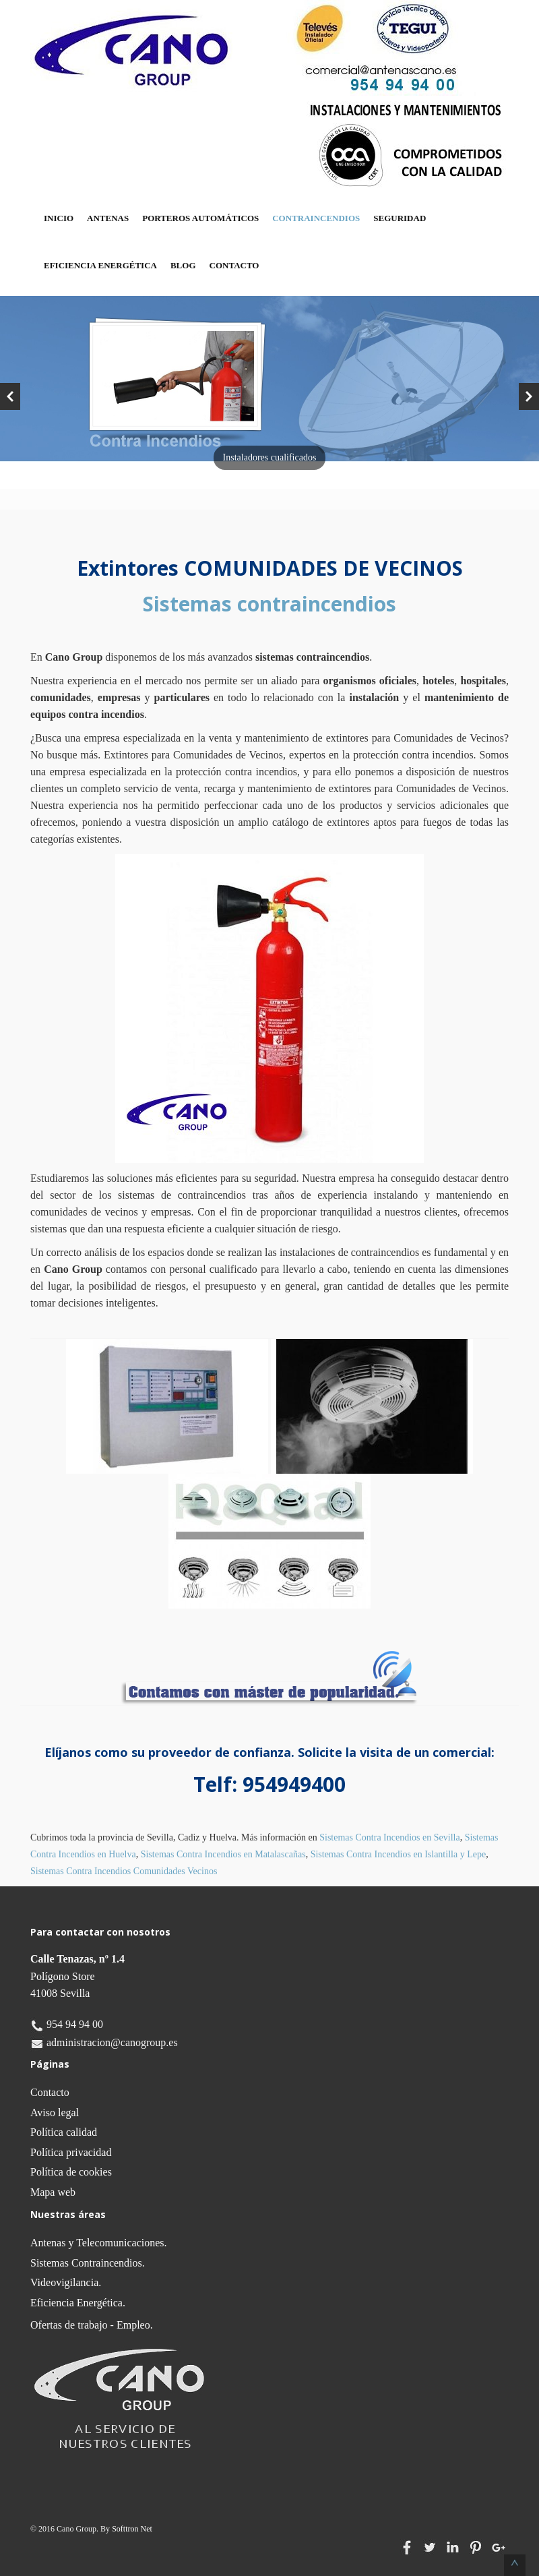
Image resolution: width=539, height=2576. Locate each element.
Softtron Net (132, 2529)
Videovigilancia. (65, 2282)
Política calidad (63, 2132)
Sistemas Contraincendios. (87, 2263)
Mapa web (52, 2192)
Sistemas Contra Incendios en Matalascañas (223, 1854)
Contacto (234, 265)
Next (529, 396)
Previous (10, 396)
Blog (183, 265)
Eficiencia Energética (100, 265)
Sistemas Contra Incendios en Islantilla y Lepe (398, 1854)
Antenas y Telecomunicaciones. (98, 2242)
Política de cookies (71, 2172)
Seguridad (399, 218)
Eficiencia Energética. (77, 2302)
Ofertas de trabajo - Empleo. (91, 2325)
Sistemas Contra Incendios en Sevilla (389, 1837)
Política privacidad (70, 2152)
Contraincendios (316, 218)
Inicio (58, 218)
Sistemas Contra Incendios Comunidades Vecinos (123, 1871)
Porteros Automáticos (200, 218)
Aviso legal (54, 2112)
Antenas (108, 218)
